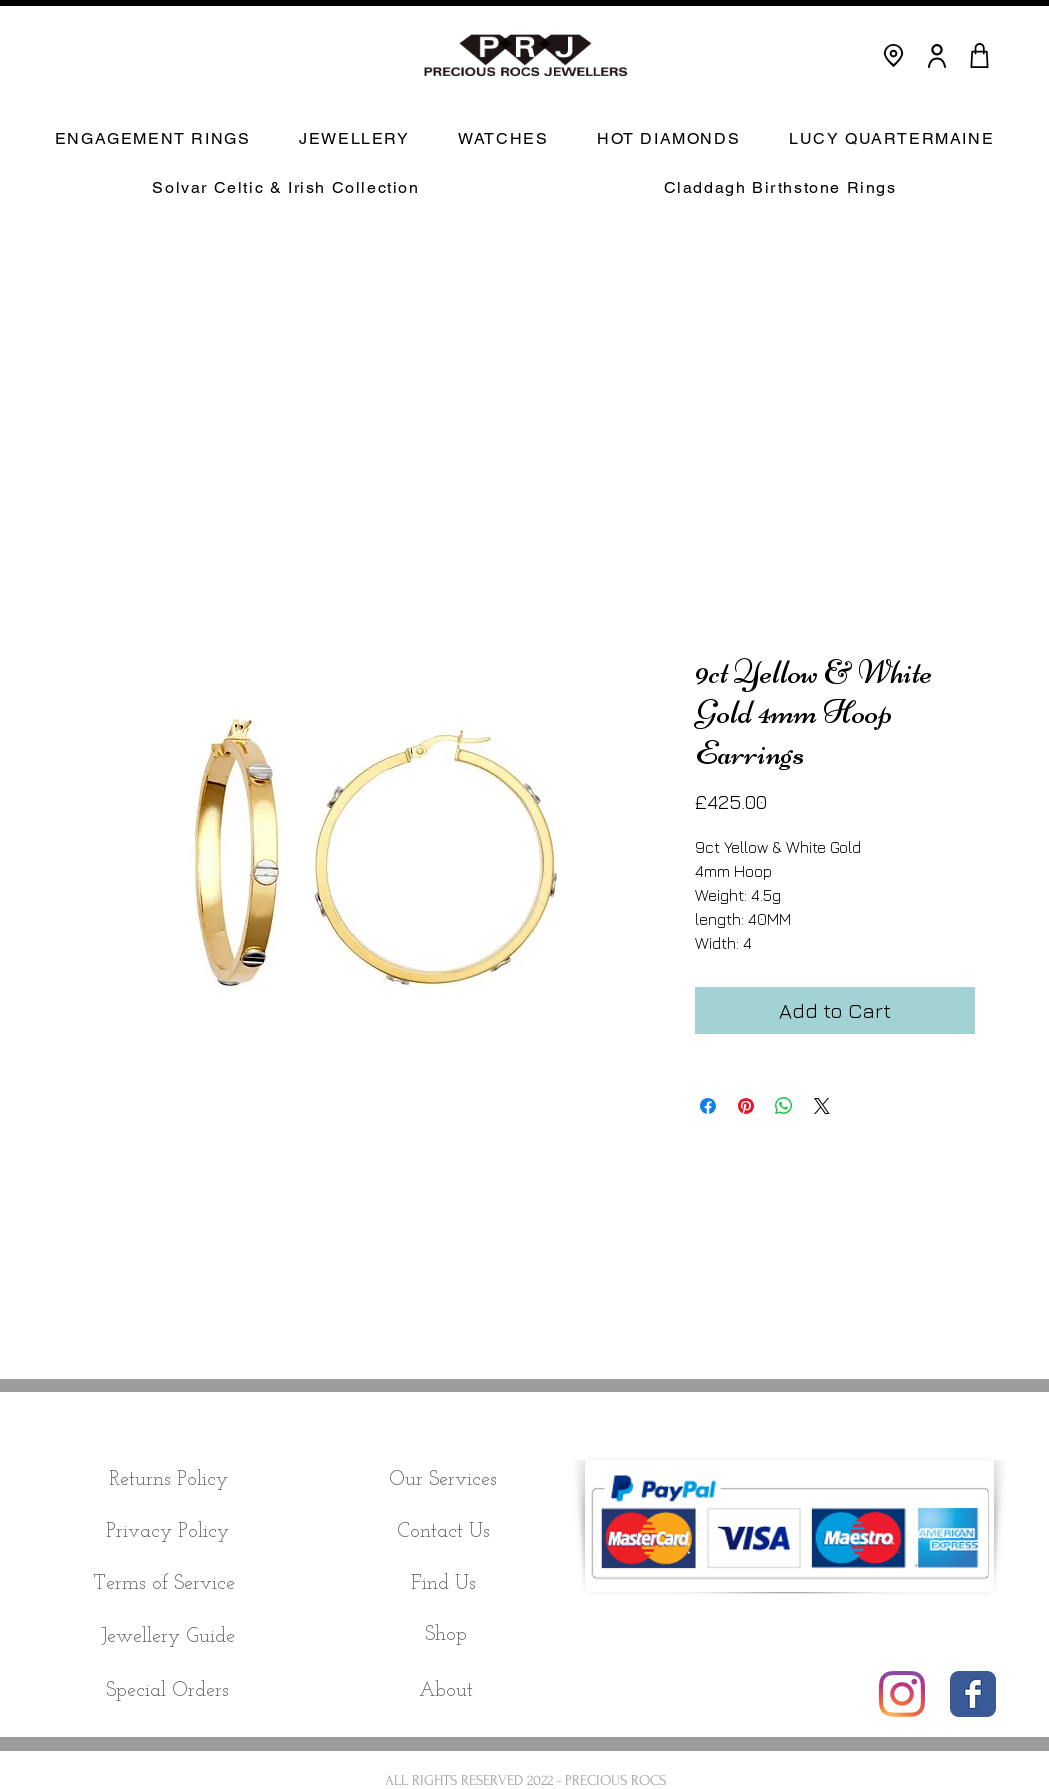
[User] (937, 55)
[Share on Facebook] (708, 1106)
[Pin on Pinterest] (746, 1106)
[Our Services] (443, 1480)
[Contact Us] (443, 1532)
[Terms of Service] (164, 1584)
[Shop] (446, 1635)
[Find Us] (443, 1584)
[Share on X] (822, 1106)
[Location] (893, 55)
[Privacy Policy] (168, 1532)
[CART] (980, 55)
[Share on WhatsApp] (784, 1106)
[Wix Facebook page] (973, 1694)
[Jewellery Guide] (168, 1636)
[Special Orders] (168, 1691)
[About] (446, 1691)
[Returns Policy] (168, 1480)
